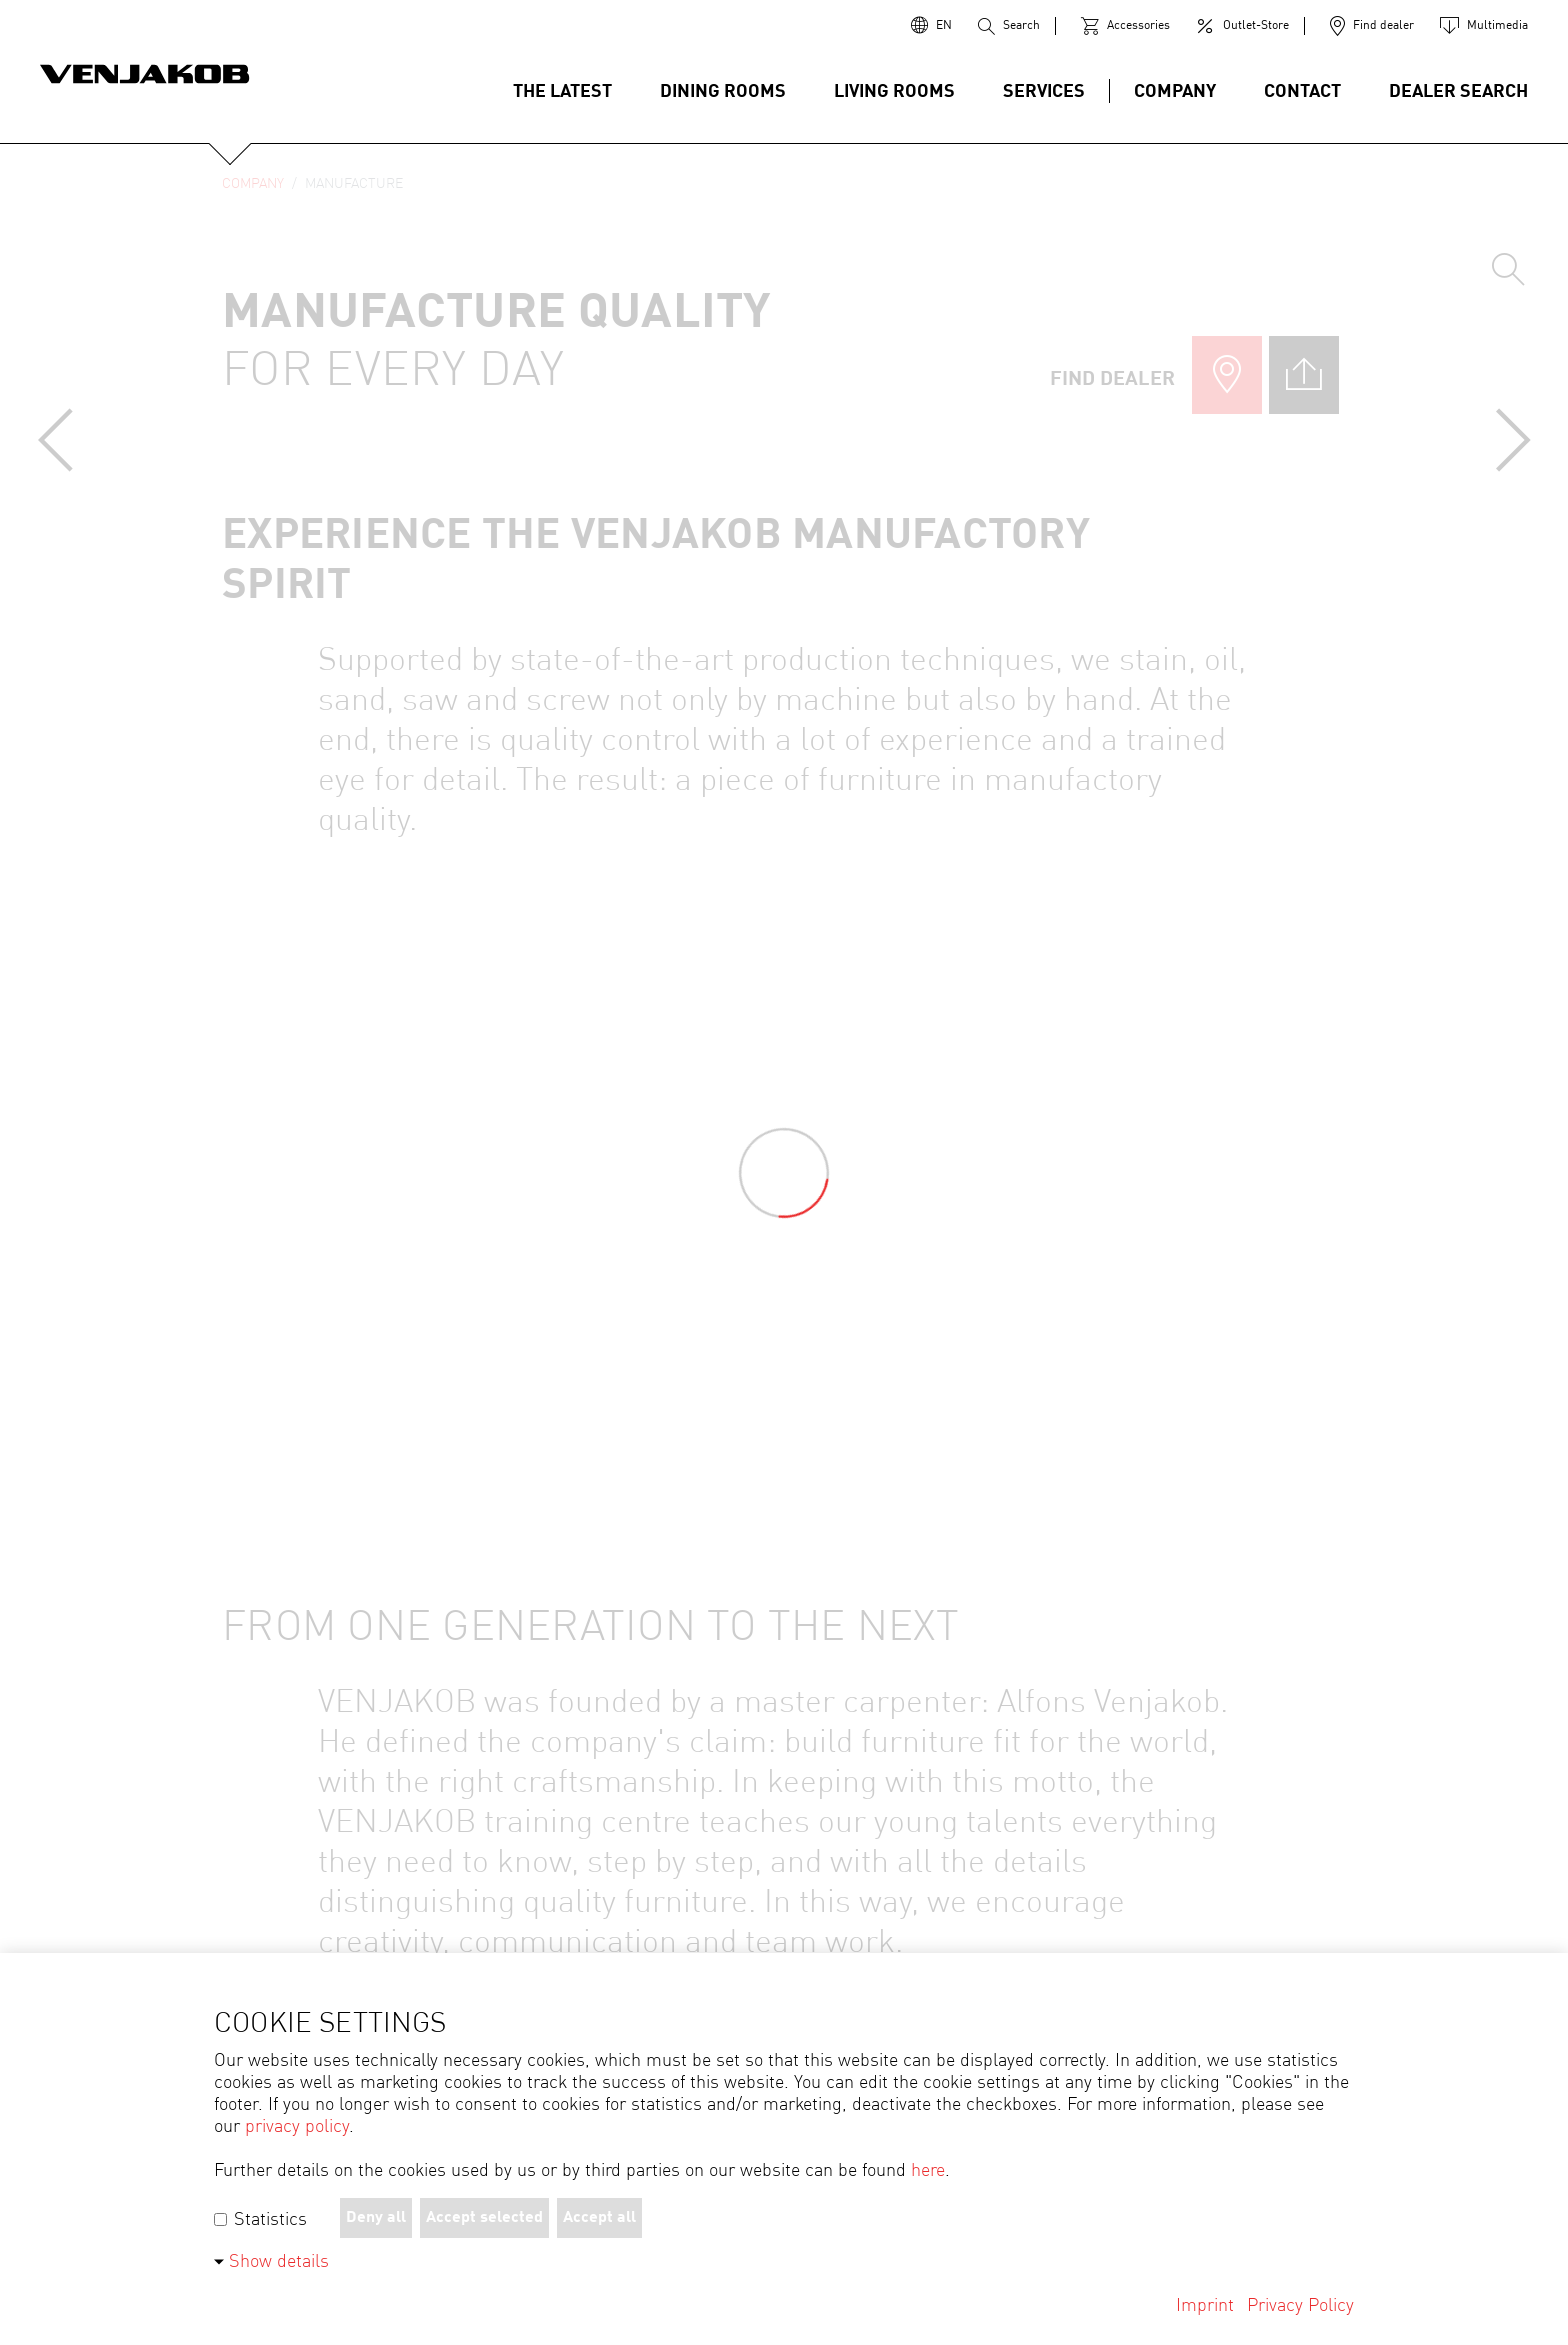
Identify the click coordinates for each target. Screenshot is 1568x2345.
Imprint (1205, 2306)
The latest (562, 92)
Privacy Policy (1300, 2306)
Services (1044, 92)
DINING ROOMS (723, 92)
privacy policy (297, 2127)
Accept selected (484, 2218)
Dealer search (1458, 92)
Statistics (260, 2220)
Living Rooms (894, 92)
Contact (1302, 92)
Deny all (376, 2218)
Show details (279, 2262)
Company (1175, 92)
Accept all (599, 2218)
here (928, 2171)
